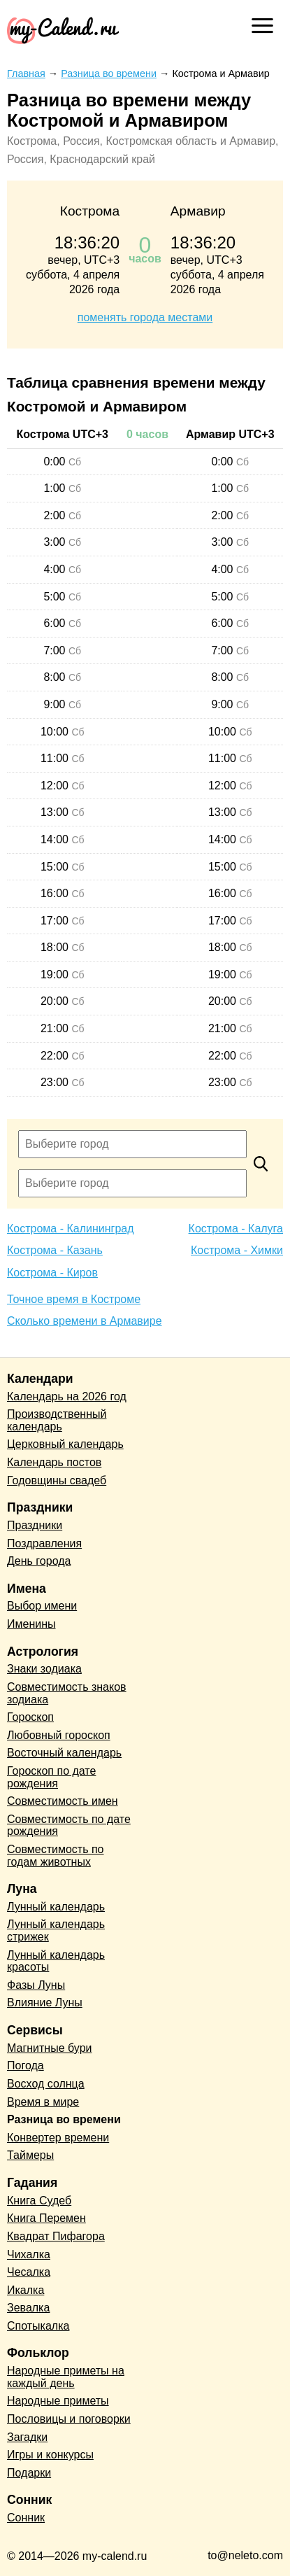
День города (39, 1561)
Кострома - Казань (55, 1250)
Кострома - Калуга (236, 1228)
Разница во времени (64, 2119)
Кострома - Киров (52, 1273)
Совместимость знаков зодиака (66, 1693)
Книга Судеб (39, 2201)
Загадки (27, 2437)
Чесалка (28, 2272)
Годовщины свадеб (56, 1480)
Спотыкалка (38, 2326)
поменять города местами (145, 317)
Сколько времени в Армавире (84, 1321)
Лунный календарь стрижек (56, 1930)
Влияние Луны (44, 2002)
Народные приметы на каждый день (65, 2377)
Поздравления (44, 1543)
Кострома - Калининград (70, 1228)
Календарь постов (54, 1462)
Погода (25, 2065)
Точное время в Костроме (73, 1299)
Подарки (29, 2473)
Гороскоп (30, 1717)
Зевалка (28, 2308)
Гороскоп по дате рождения (51, 1777)
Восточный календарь (64, 1753)
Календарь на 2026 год (66, 1396)
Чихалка (28, 2254)
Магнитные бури (49, 2048)
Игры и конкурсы (50, 2455)
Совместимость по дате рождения (69, 1825)
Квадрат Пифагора (56, 2236)
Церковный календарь (65, 1444)
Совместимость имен (62, 1801)
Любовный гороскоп (58, 1735)
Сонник (26, 2518)
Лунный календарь (56, 1907)
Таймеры (30, 2155)
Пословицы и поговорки (69, 2419)
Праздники (34, 1525)
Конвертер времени (58, 2138)
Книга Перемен (46, 2218)
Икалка (25, 2290)
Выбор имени (42, 1606)
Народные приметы (58, 2401)
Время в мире (43, 2102)
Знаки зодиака (44, 1669)
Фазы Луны (36, 1985)
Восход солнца (46, 2084)
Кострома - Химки (237, 1250)
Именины (31, 1624)
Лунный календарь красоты (56, 1961)
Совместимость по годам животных (55, 1855)
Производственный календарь (56, 1420)
